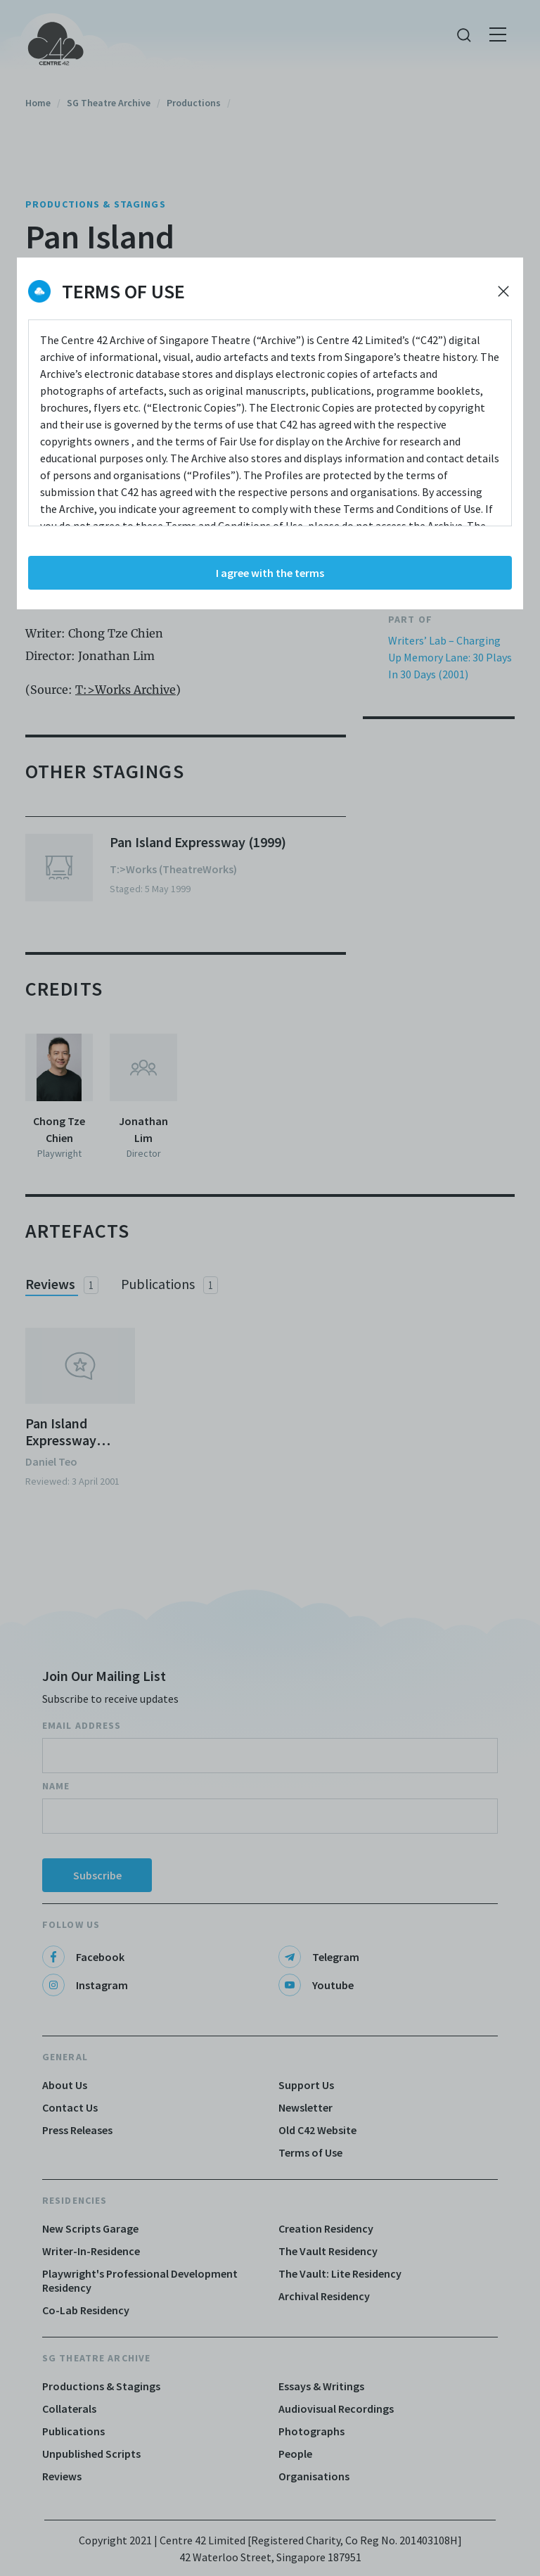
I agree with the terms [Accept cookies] (270, 573)
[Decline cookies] (503, 291)
